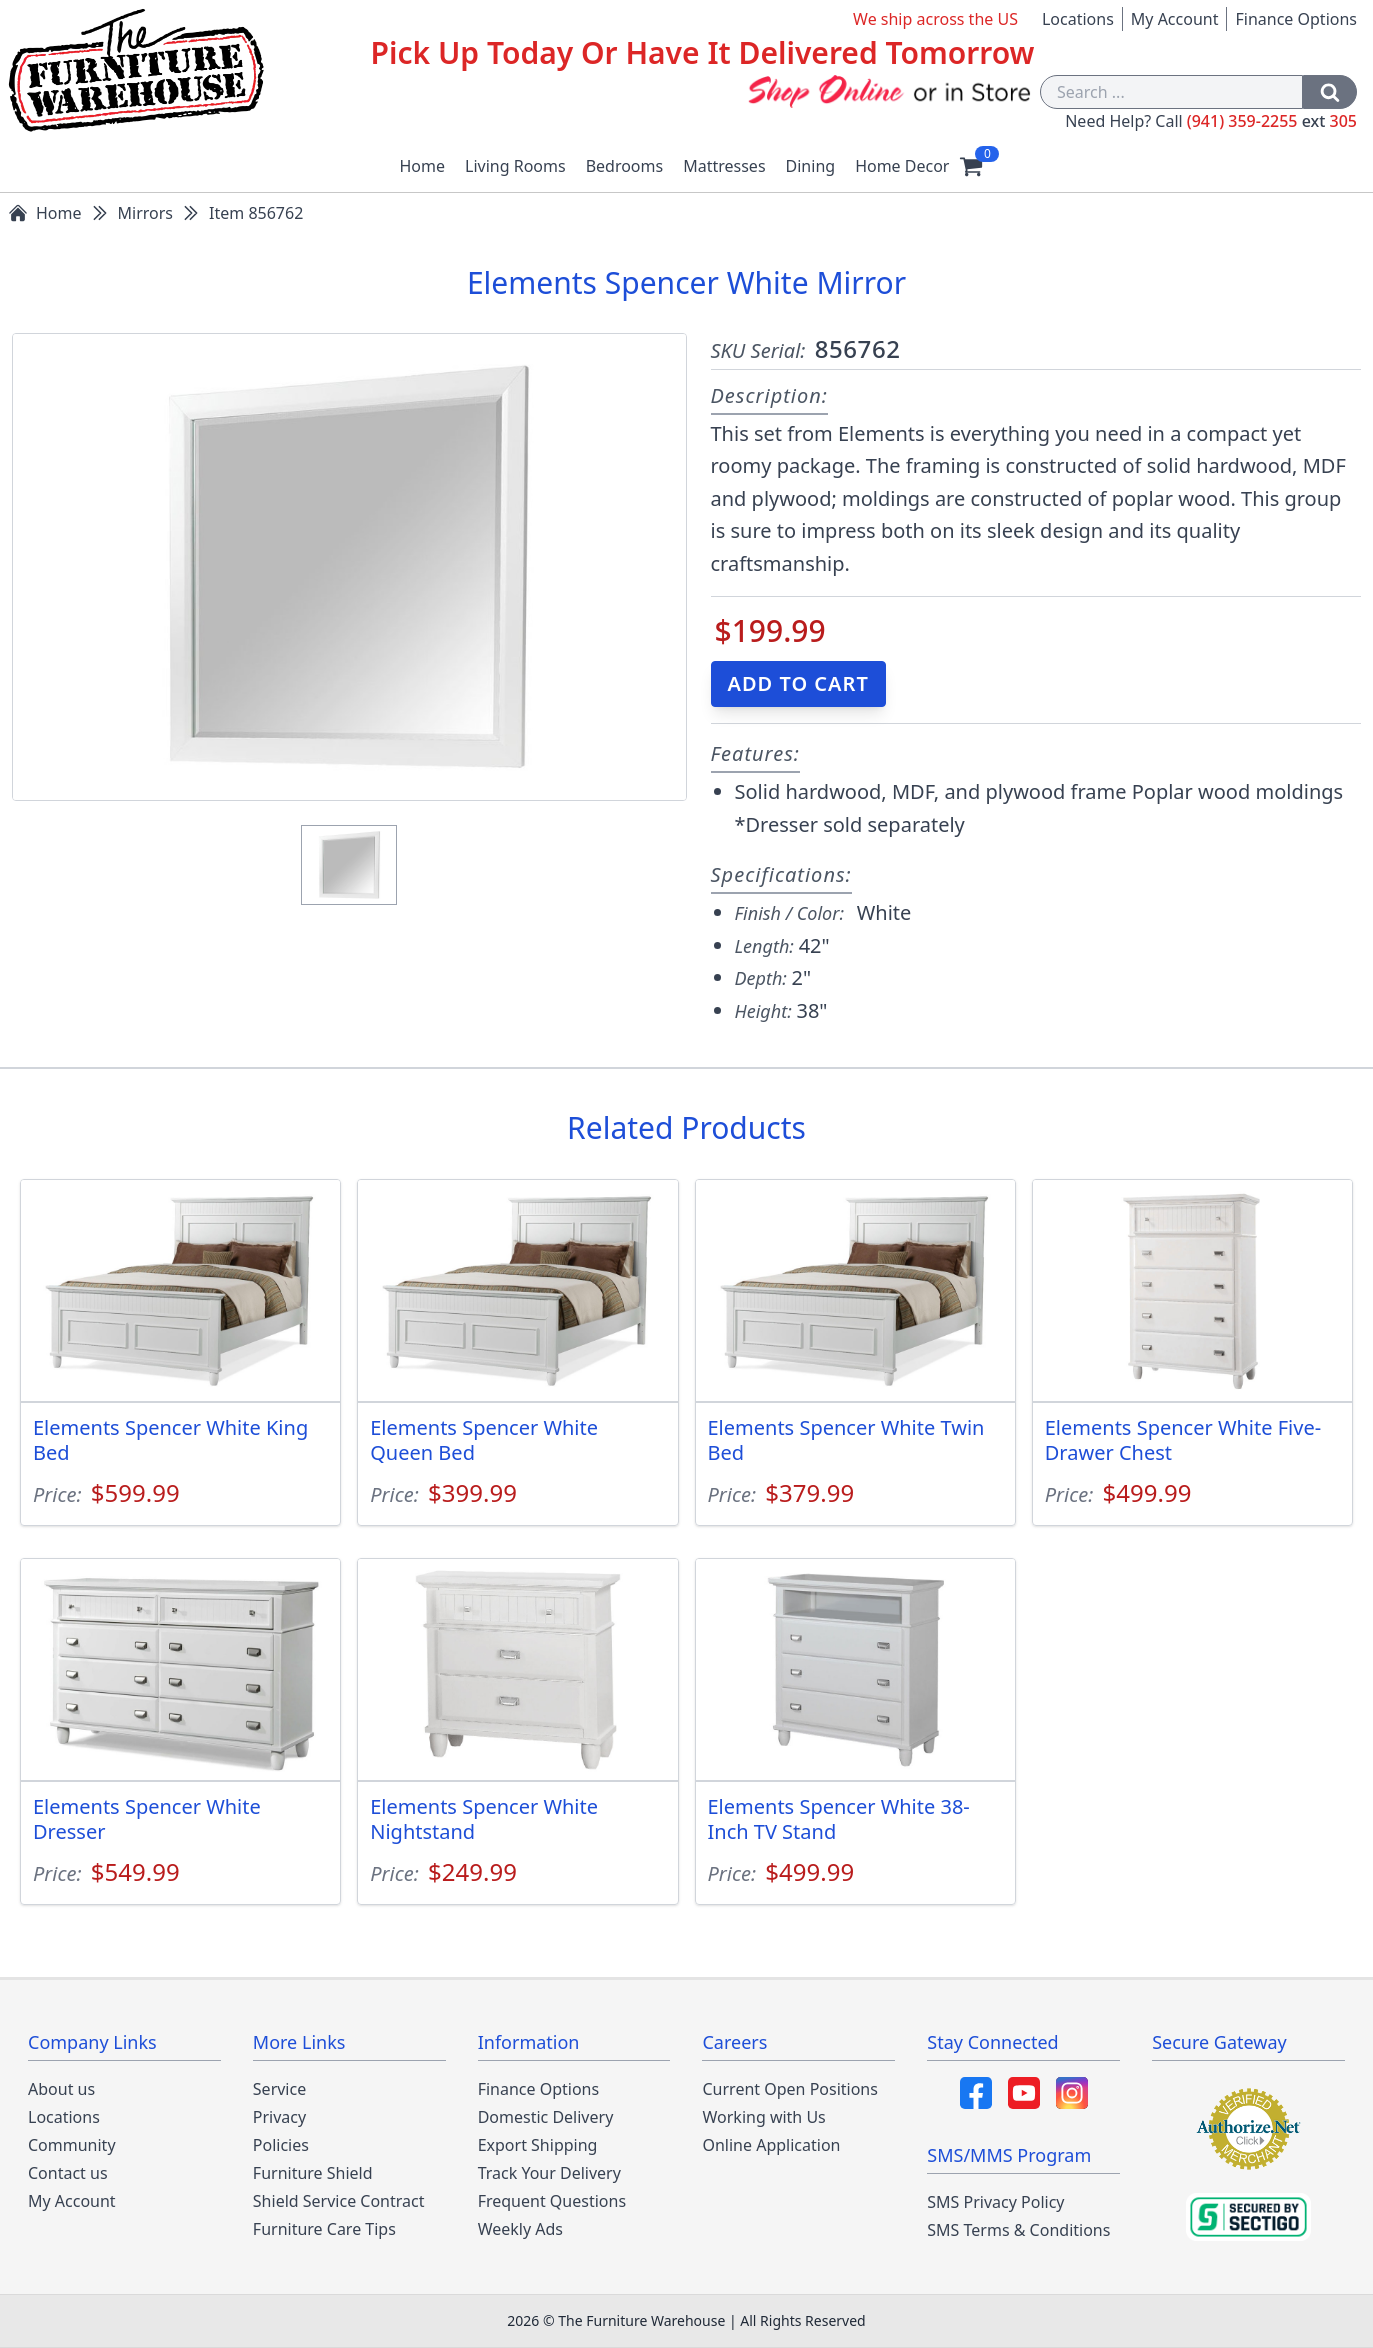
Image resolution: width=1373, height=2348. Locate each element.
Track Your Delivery (549, 2173)
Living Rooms (515, 166)
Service (279, 2089)
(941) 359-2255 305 (1272, 121)
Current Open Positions (789, 2089)
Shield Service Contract (339, 2201)
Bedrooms (625, 166)
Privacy (279, 2117)
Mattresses (724, 166)
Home (423, 166)
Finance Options (1296, 19)
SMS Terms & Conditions (1018, 2230)
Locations (1078, 19)
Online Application (771, 2145)
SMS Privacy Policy (995, 2202)
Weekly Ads (520, 2229)
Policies (281, 2145)
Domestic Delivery (546, 2117)
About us (61, 2089)
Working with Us (763, 2117)
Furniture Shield (313, 2173)
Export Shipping (538, 2145)
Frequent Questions (552, 2201)
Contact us (68, 2173)
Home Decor (902, 166)
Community (72, 2145)
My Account (1175, 19)
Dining (811, 166)
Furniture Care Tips (324, 2229)
